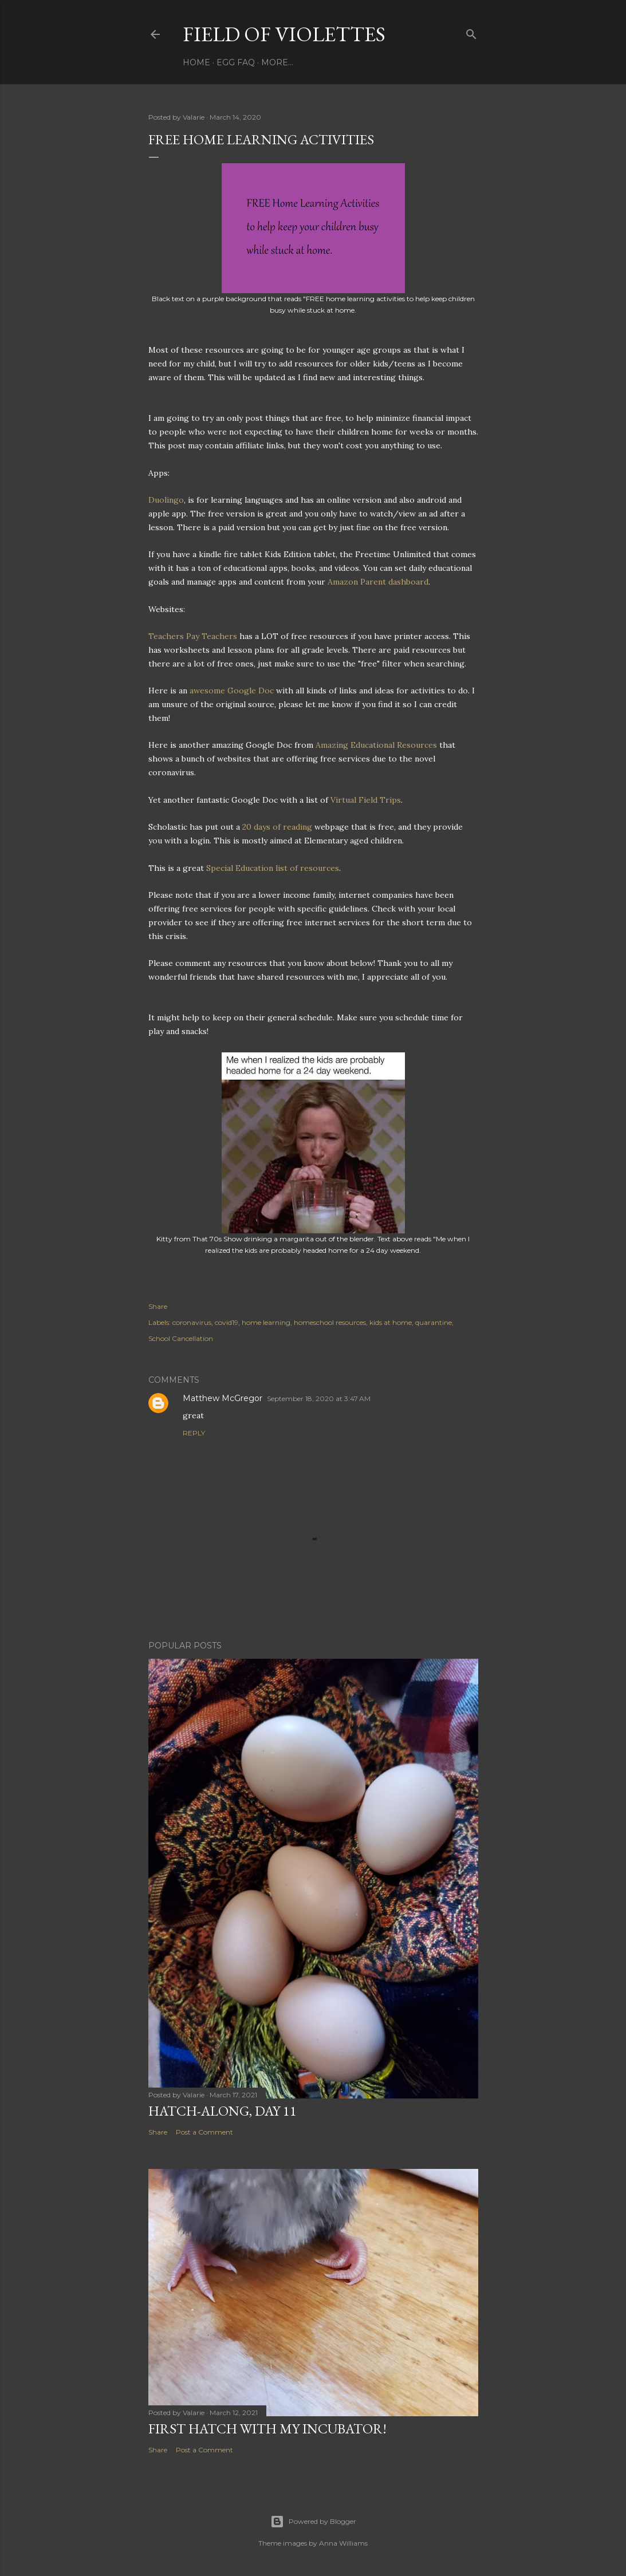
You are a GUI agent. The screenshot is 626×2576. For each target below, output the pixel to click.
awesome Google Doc (232, 690)
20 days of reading (277, 827)
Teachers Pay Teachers (192, 636)
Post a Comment (204, 2132)
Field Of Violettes (284, 34)
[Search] (471, 32)
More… (277, 62)
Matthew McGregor (222, 1398)
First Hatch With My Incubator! (267, 2428)
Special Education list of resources (272, 868)
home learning (266, 1322)
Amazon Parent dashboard (378, 582)
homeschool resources (330, 1322)
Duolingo (166, 500)
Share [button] (157, 1306)
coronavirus (191, 1322)
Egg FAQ (235, 62)
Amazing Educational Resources (376, 745)
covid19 (226, 1322)
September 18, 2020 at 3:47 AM (319, 1398)
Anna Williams (343, 2543)
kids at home (390, 1322)
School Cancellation (180, 1338)
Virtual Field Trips (365, 800)
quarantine (433, 1322)
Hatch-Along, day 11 (222, 2111)
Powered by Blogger (313, 2521)
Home (196, 62)
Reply (194, 1433)
